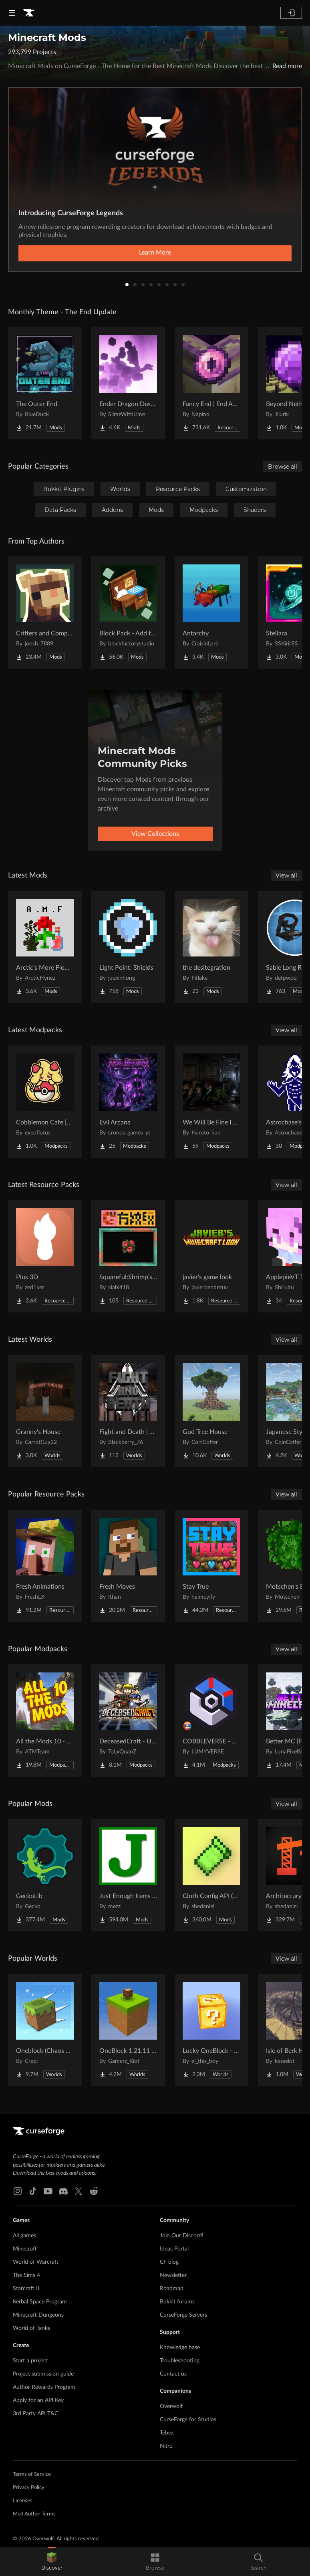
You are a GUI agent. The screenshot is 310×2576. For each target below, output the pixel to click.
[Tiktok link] (33, 2191)
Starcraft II (26, 2288)
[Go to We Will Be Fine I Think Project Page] (211, 1101)
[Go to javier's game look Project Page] (211, 1256)
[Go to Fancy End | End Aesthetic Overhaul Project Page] (211, 383)
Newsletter (173, 2275)
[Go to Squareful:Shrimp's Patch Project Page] (128, 1256)
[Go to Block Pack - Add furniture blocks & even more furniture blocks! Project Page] (128, 612)
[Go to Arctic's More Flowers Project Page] (45, 947)
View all (286, 875)
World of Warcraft (35, 2262)
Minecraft (25, 2249)
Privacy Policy (28, 2487)
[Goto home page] (28, 12)
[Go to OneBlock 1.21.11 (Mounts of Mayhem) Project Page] (128, 2030)
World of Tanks (31, 2328)
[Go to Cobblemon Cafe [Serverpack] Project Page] (45, 1101)
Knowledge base (180, 2347)
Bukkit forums (177, 2302)
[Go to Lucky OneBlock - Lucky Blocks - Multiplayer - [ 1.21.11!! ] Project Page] (211, 2030)
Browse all (282, 466)
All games (24, 2235)
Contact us (173, 2374)
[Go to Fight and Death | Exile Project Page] (128, 1411)
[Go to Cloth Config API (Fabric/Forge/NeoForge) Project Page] (211, 1875)
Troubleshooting (179, 2361)
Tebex (167, 2433)
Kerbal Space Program (40, 2302)
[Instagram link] (17, 2191)
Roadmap (171, 2288)
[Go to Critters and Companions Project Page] (45, 612)
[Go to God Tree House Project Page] (211, 1411)
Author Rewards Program (44, 2387)
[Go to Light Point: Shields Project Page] (128, 947)
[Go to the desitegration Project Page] (211, 947)
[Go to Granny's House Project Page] (45, 1411)
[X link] (78, 2191)
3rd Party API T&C (35, 2413)
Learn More (155, 252)
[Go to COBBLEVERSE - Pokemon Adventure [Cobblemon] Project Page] (211, 1720)
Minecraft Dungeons (38, 2315)
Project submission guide (43, 2374)
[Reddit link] (94, 2191)
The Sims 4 (26, 2275)
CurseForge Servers (183, 2315)
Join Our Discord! (181, 2235)
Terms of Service (32, 2474)
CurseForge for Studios (188, 2419)
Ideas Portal (174, 2249)
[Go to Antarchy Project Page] (211, 612)
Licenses (22, 2500)
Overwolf (171, 2406)
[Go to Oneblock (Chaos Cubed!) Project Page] (45, 2030)
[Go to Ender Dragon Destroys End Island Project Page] (128, 383)
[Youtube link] (48, 2191)
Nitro (166, 2446)
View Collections (155, 834)
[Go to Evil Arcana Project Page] (128, 1101)
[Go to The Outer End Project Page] (45, 383)
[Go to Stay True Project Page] (211, 1566)
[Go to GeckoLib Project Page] (45, 1875)
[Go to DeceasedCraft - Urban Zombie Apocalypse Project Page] (128, 1720)
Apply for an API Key (38, 2400)
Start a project (30, 2361)
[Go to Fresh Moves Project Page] (128, 1566)
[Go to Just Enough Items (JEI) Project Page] (128, 1875)
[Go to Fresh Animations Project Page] (45, 1566)
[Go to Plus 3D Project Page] (45, 1256)
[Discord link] (63, 2191)
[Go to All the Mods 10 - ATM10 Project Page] (45, 1720)
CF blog (169, 2262)
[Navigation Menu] (12, 13)
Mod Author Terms (34, 2514)
